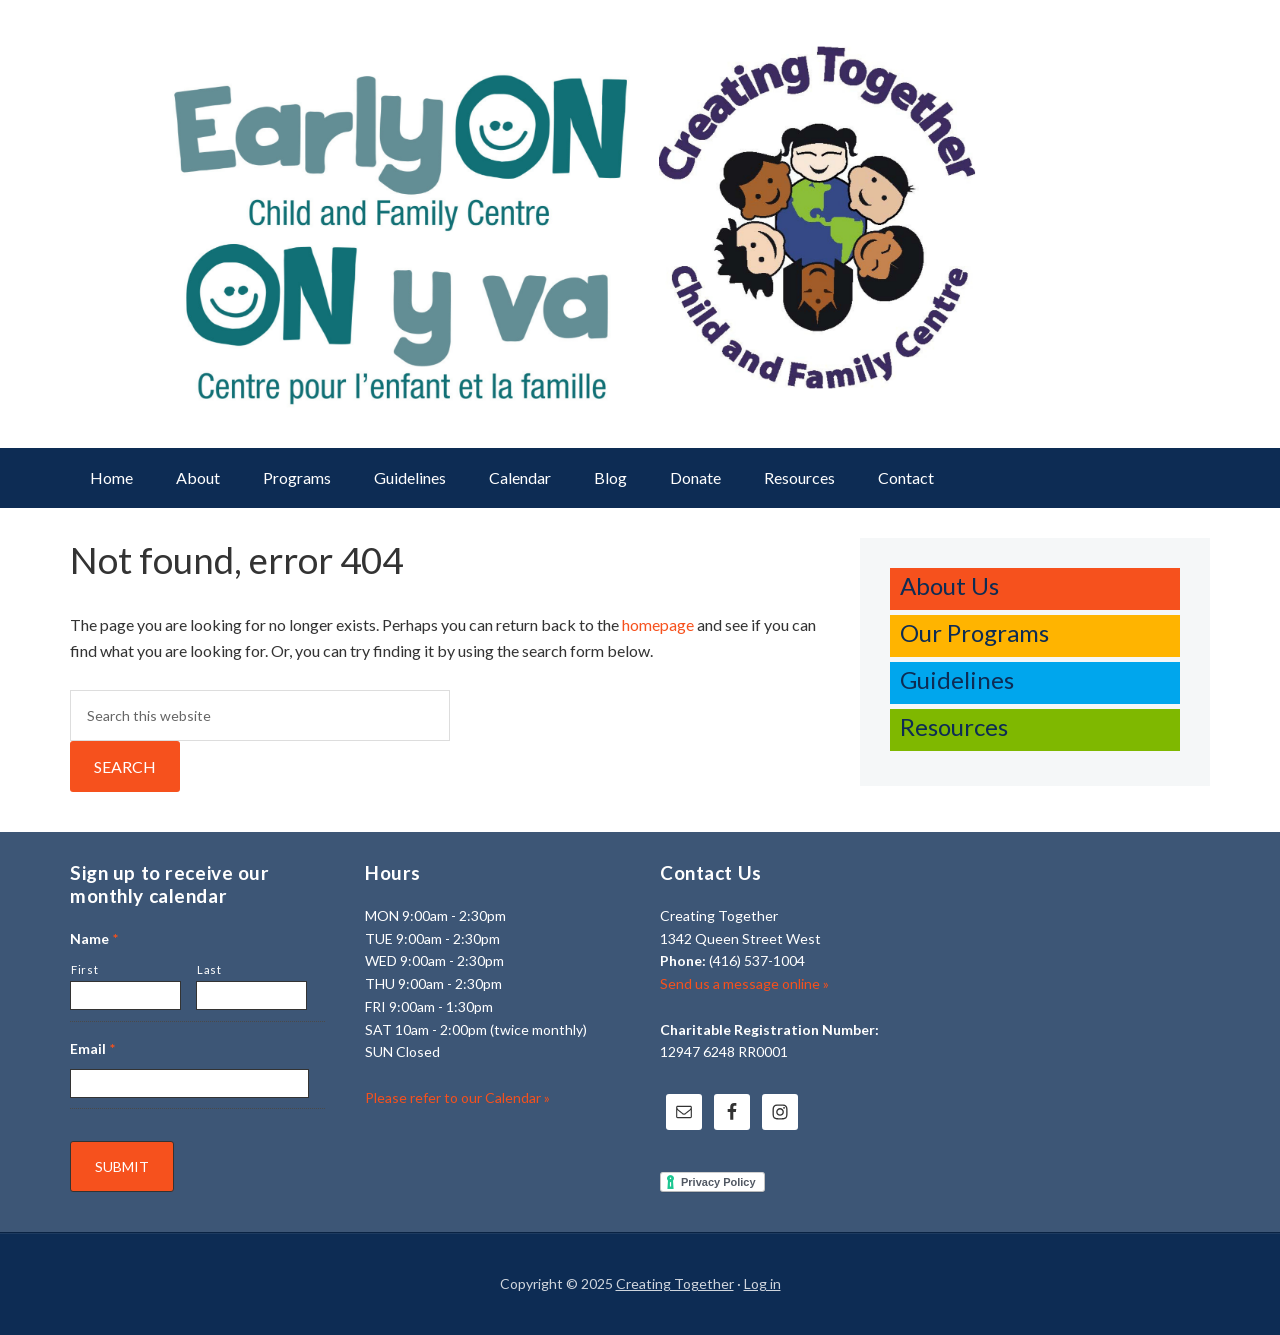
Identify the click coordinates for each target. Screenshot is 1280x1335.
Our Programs (974, 632)
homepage (658, 624)
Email (92, 1048)
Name (94, 938)
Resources (954, 726)
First (84, 969)
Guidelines (957, 679)
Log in (762, 1283)
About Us (949, 585)
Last (209, 969)
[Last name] (251, 995)
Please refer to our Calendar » (457, 1097)
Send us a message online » (744, 983)
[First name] (125, 995)
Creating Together (675, 1283)
